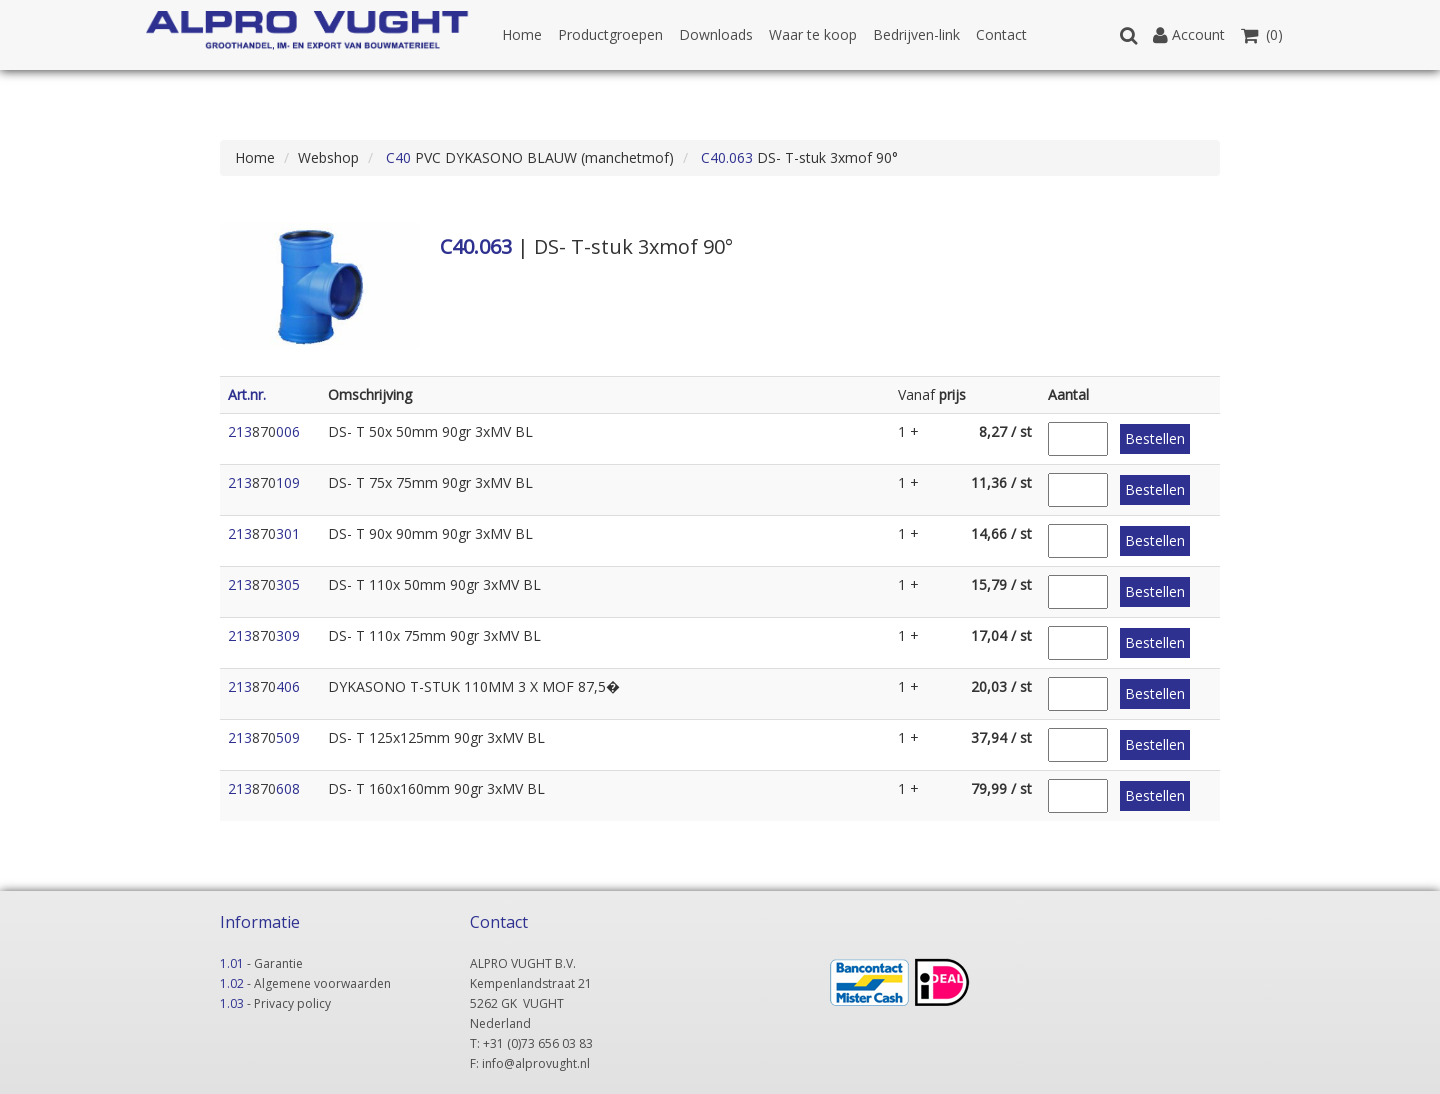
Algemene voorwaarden (322, 983)
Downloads (716, 34)
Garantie (278, 963)
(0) (1262, 34)
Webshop (328, 157)
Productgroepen (610, 34)
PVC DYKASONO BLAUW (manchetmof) (528, 157)
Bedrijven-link (916, 34)
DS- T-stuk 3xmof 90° (797, 157)
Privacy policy (292, 1003)
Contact (1001, 34)
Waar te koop (813, 34)
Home (522, 34)
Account (1189, 34)
